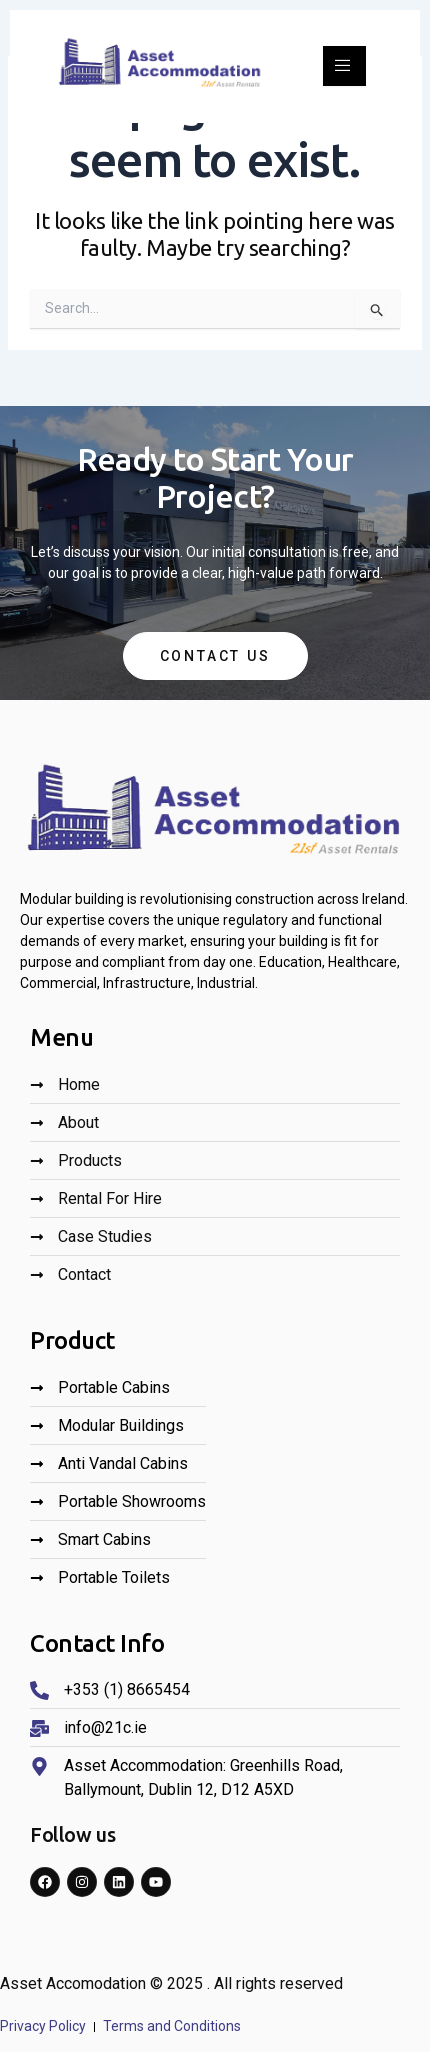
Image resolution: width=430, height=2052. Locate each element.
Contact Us (215, 656)
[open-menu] (344, 66)
